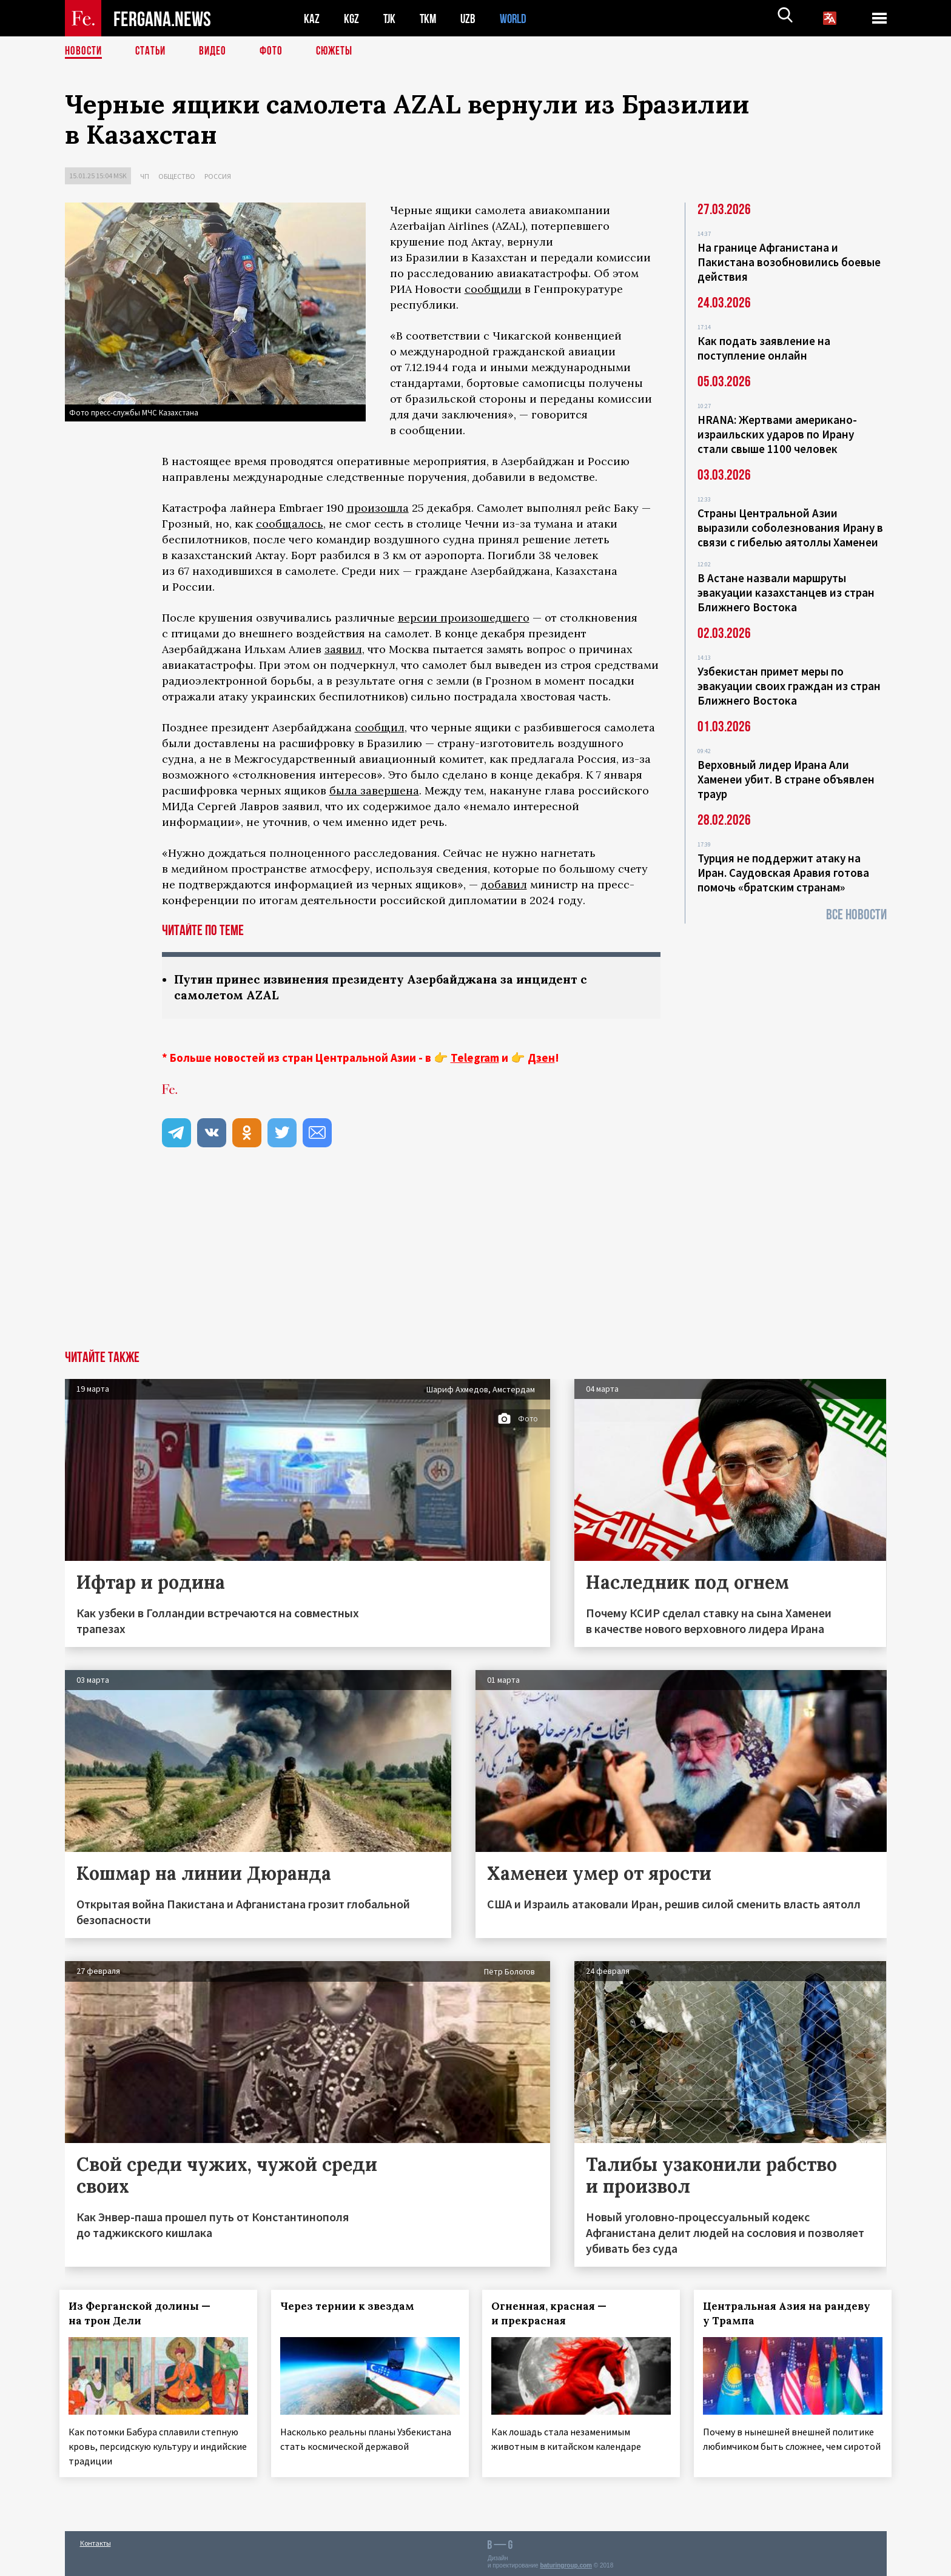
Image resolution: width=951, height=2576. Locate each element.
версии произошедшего (463, 618)
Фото (276, 51)
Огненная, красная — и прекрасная (554, 2315)
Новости (84, 51)
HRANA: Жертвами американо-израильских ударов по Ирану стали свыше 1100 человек (777, 434)
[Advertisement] (475, 1261)
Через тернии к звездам (352, 2307)
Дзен (541, 1059)
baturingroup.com (566, 2563)
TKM (430, 18)
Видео (217, 51)
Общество (176, 176)
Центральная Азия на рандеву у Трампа (792, 2315)
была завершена (374, 790)
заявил (343, 649)
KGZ (352, 18)
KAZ (312, 18)
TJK (390, 18)
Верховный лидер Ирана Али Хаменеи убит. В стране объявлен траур (786, 779)
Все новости (856, 915)
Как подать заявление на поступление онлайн (763, 348)
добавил (504, 884)
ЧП (144, 176)
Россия (217, 176)
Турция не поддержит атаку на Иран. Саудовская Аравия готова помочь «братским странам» (783, 872)
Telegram (475, 1059)
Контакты (95, 2540)
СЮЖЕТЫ (340, 51)
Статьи (153, 51)
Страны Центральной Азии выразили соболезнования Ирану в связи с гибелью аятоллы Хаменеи (790, 527)
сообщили (493, 289)
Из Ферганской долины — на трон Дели (145, 2315)
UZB (471, 18)
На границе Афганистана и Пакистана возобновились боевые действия (789, 262)
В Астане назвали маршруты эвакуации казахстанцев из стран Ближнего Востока (786, 592)
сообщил (380, 727)
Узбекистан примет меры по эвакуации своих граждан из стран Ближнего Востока (789, 686)
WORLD (517, 18)
